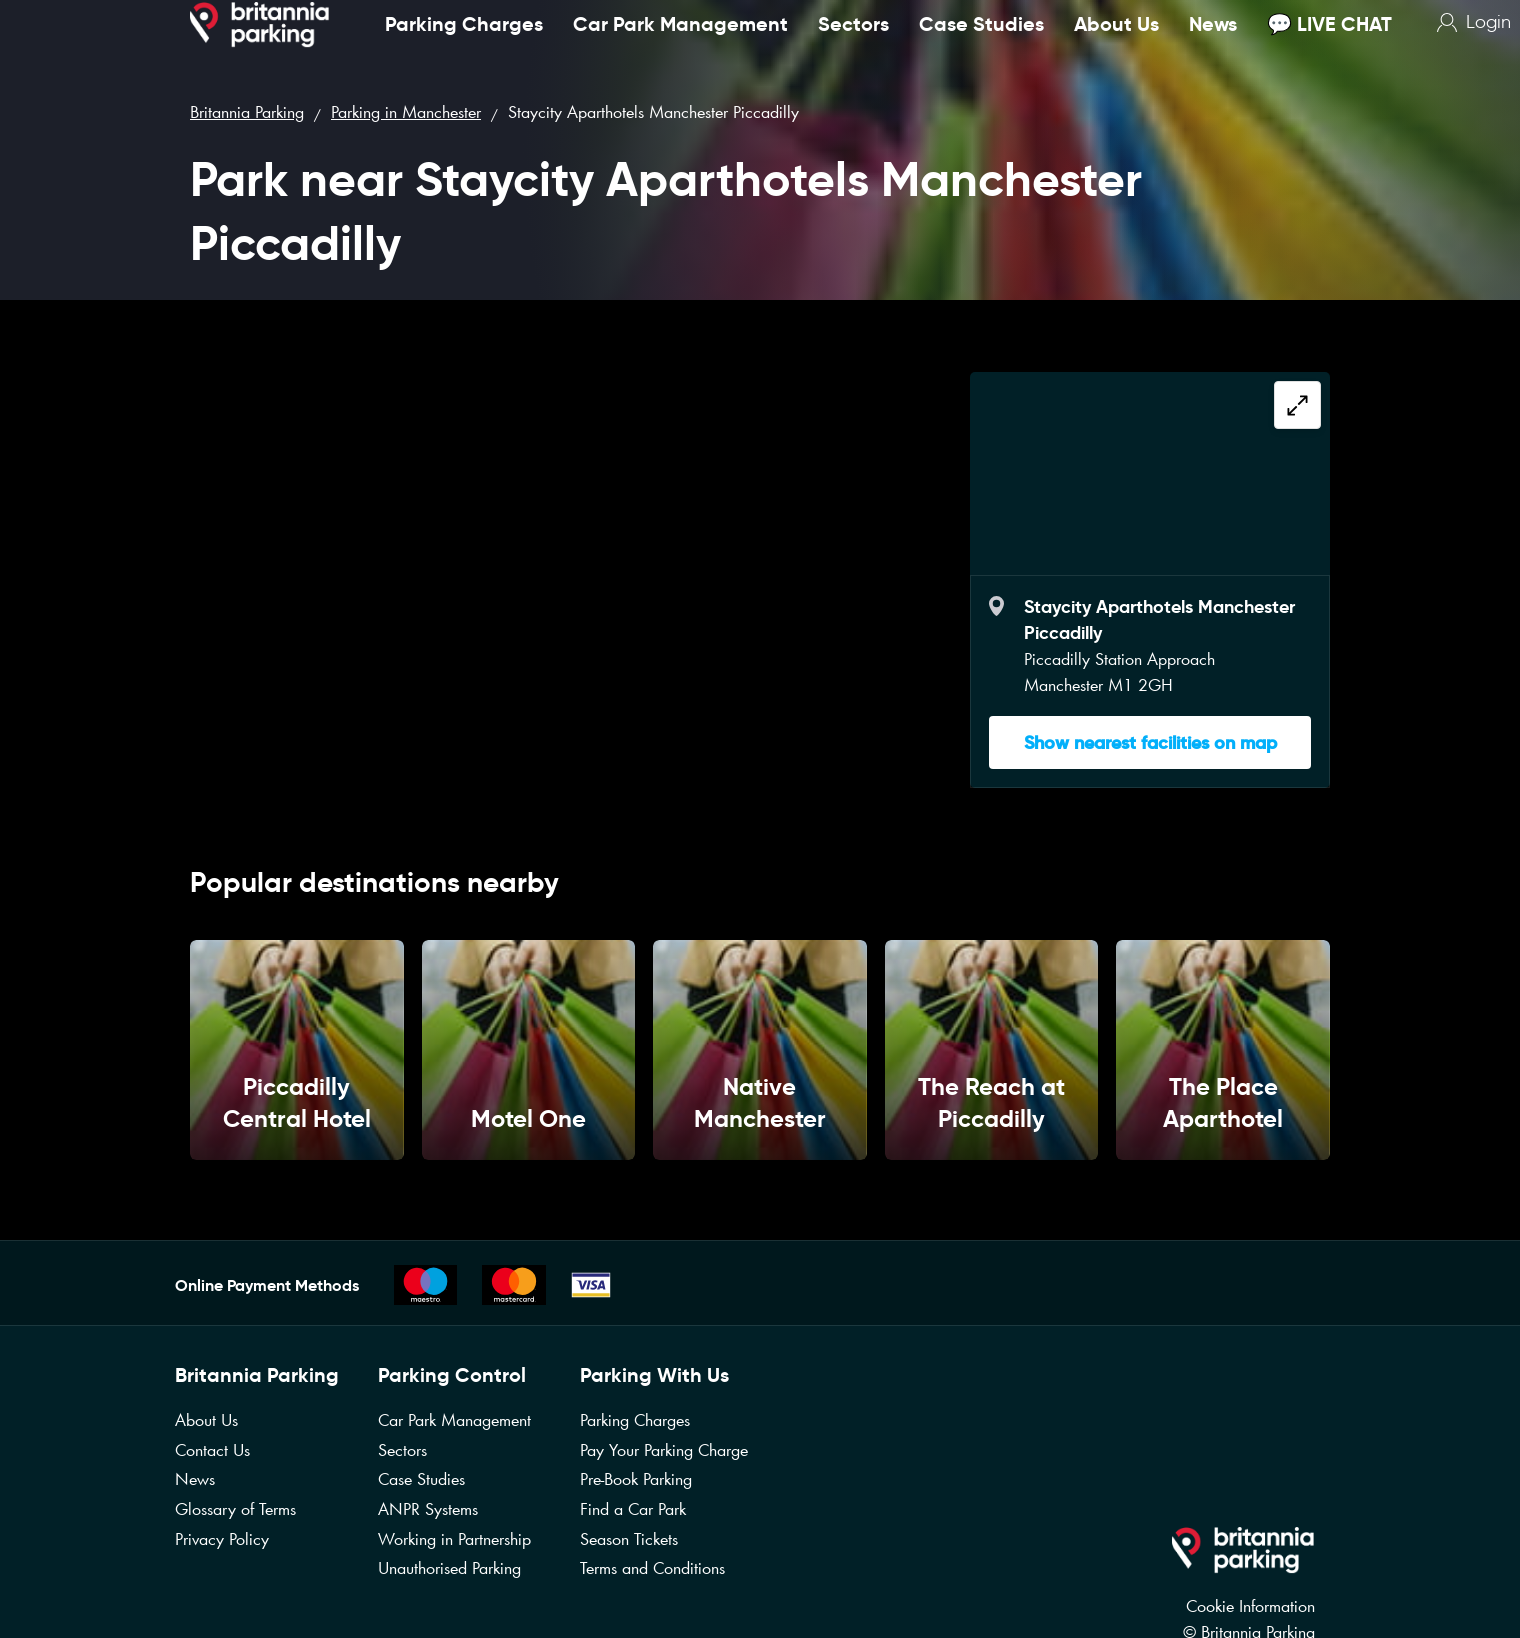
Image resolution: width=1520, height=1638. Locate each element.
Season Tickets (629, 1539)
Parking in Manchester (406, 112)
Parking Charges (464, 44)
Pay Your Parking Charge (664, 1450)
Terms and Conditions (652, 1568)
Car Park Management (680, 44)
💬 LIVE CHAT (1329, 44)
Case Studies (981, 44)
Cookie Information (1250, 1606)
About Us (1116, 44)
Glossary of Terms (235, 1509)
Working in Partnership (454, 1539)
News (1213, 44)
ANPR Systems (428, 1509)
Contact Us (212, 1450)
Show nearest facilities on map (1150, 742)
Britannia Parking (247, 112)
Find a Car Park (633, 1509)
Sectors (853, 44)
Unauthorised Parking (449, 1568)
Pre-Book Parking (636, 1479)
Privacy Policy (222, 1539)
